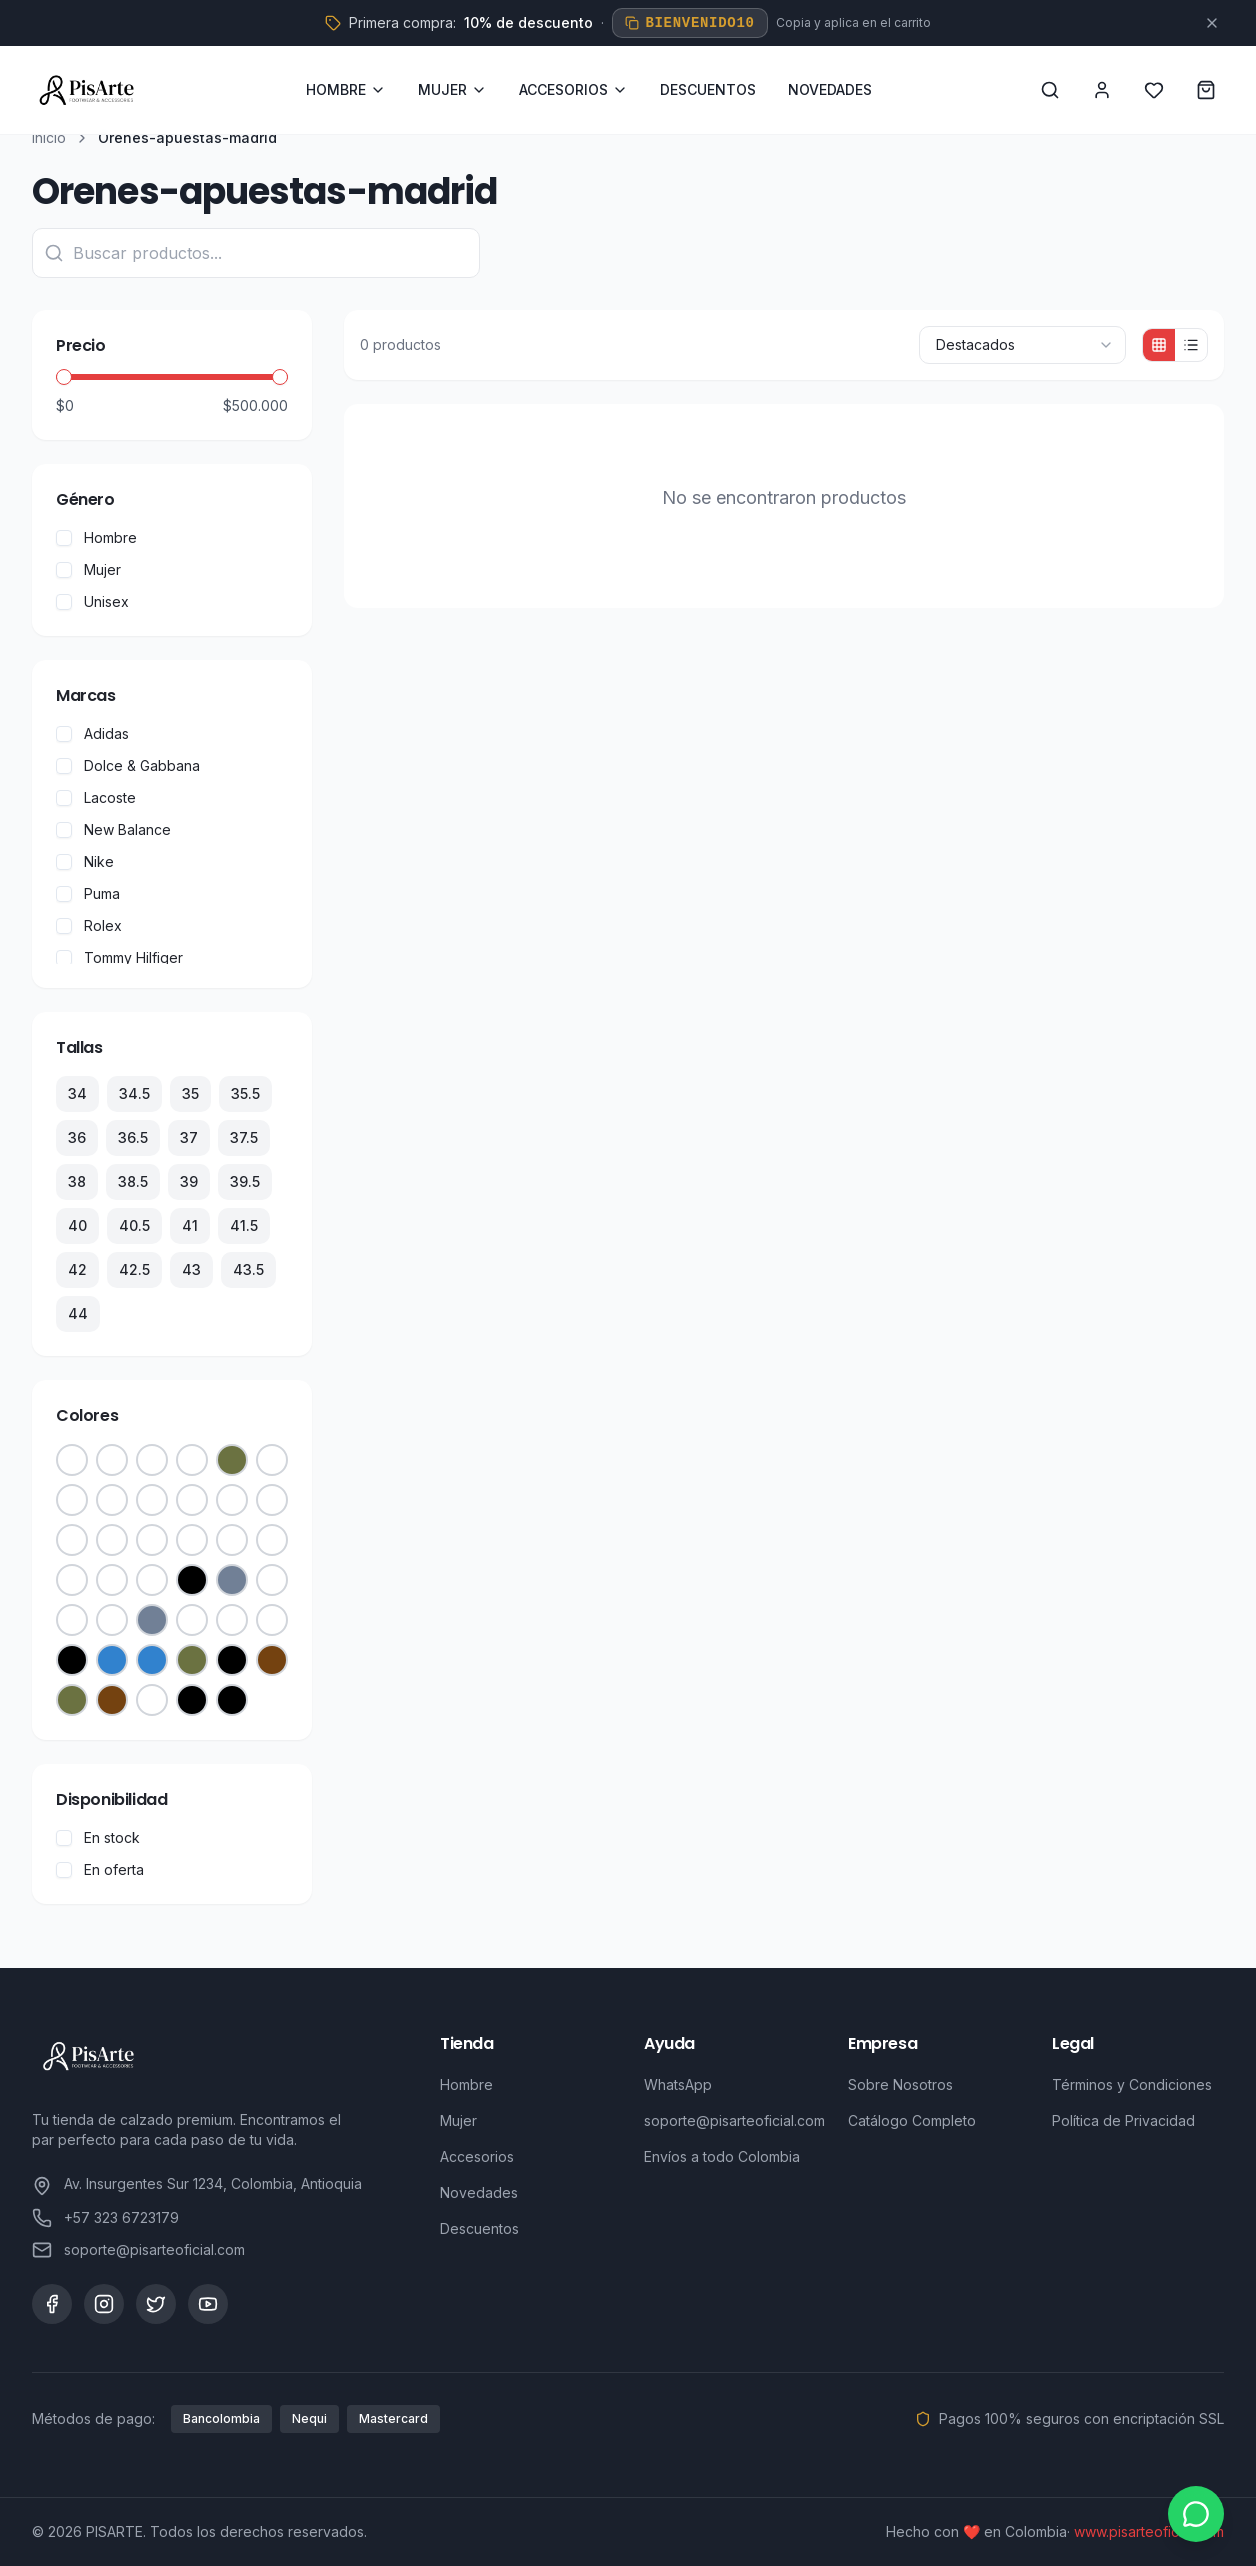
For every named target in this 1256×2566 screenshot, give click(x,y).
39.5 (245, 1181)
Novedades (479, 2192)
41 (190, 1225)
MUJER (452, 89)
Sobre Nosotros (900, 2084)
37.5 (244, 1137)
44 (78, 1313)
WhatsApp (678, 2084)
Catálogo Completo (912, 2120)
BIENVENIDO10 (689, 23)
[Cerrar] (1212, 23)
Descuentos (479, 2228)
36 (77, 1137)
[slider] (64, 377)
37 (189, 1137)
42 (77, 1269)
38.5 (133, 1181)
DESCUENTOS (708, 89)
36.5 (133, 1137)
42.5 (134, 1269)
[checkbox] (64, 538)
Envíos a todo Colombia (722, 2156)
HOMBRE (346, 89)
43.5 (248, 1269)
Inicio (49, 137)
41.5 (244, 1225)
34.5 (134, 1093)
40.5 (134, 1225)
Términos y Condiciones (1132, 2084)
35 (190, 1093)
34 (77, 1093)
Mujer (458, 2120)
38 (77, 1181)
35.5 (245, 1093)
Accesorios (477, 2156)
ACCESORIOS (573, 89)
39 (189, 1181)
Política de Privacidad (1123, 2120)
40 (77, 1225)
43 (191, 1269)
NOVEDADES (830, 89)
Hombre (466, 2084)
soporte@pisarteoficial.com (734, 2120)
